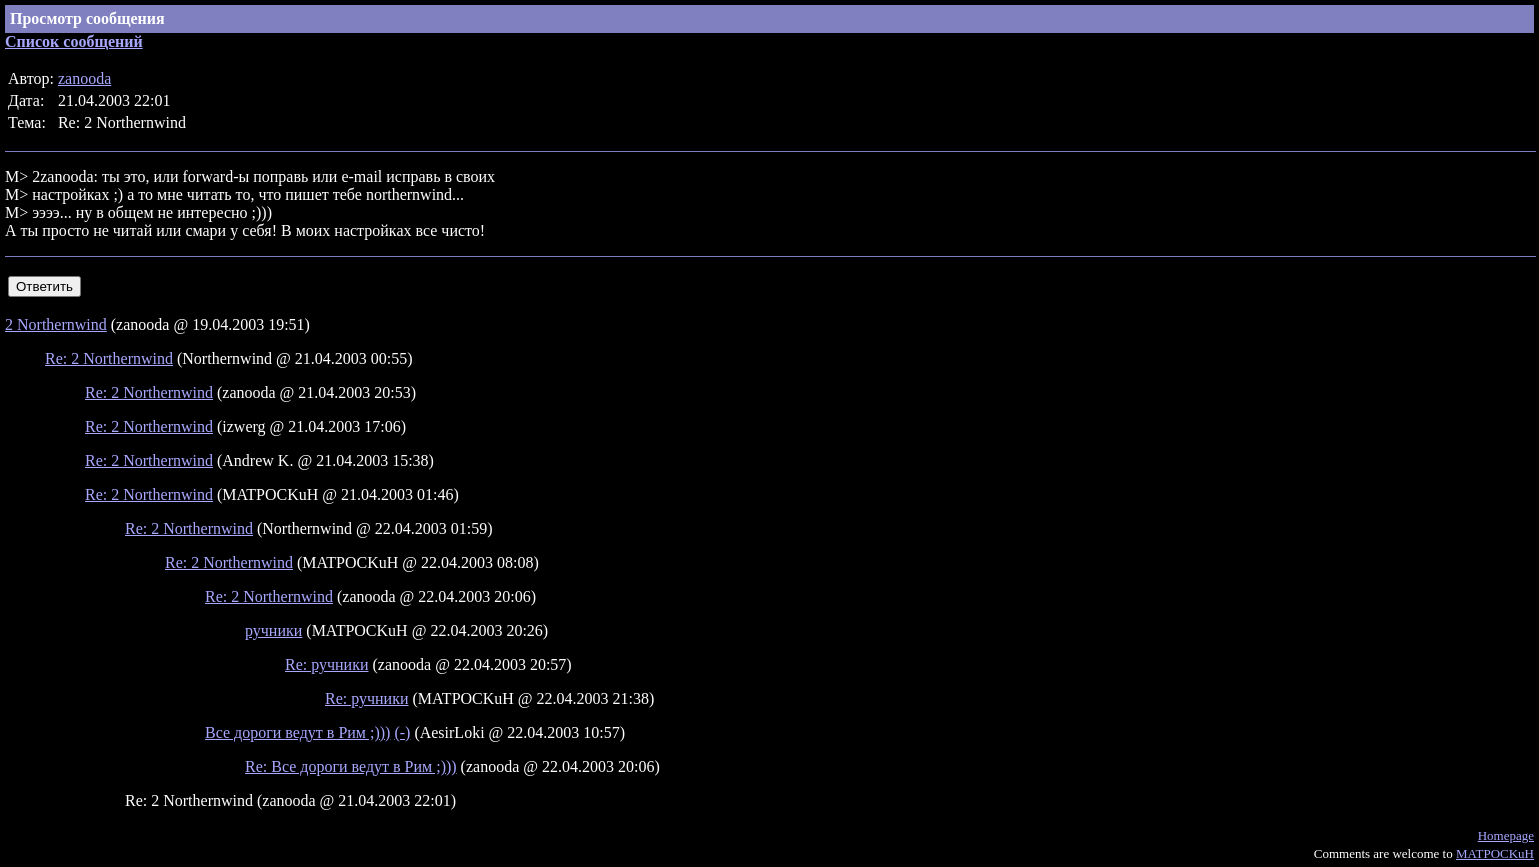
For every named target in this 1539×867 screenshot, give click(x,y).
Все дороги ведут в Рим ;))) (297, 732)
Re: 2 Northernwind (109, 358)
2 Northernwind (56, 324)
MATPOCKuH (1495, 853)
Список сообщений (74, 41)
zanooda (84, 78)
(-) (402, 732)
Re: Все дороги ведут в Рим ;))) (351, 766)
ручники (273, 630)
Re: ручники (327, 664)
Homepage (1506, 835)
